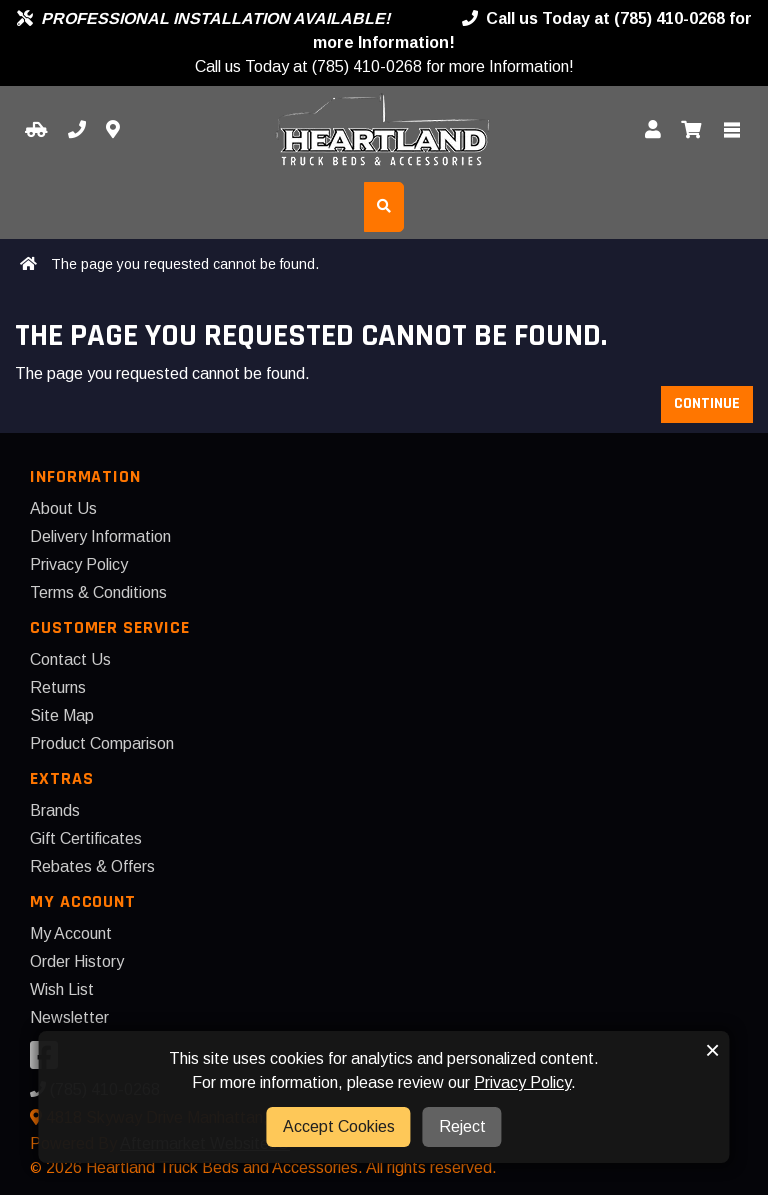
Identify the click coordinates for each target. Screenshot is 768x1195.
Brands (55, 810)
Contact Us (70, 659)
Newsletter (69, 1017)
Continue (707, 403)
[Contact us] (113, 130)
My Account (71, 933)
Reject (462, 1126)
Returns (58, 687)
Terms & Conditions (98, 592)
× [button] (712, 1050)
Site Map (62, 715)
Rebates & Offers (92, 866)
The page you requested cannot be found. (185, 264)
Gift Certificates (86, 838)
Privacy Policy (79, 564)
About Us (63, 508)
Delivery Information (100, 536)
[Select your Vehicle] (36, 130)
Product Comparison (102, 743)
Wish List (62, 989)
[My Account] (653, 130)
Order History (77, 961)
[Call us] (77, 130)
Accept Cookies (339, 1126)
